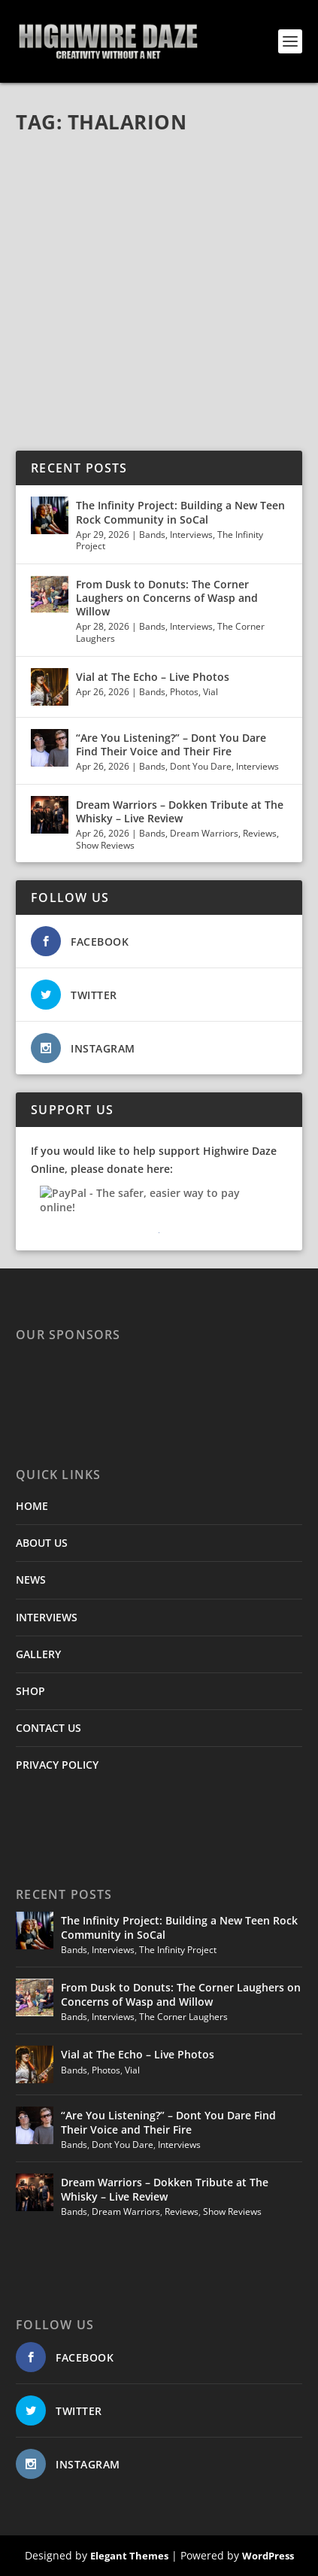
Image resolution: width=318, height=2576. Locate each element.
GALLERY (38, 1654)
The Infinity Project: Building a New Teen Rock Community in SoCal (180, 512)
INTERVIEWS (46, 1617)
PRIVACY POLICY (57, 1764)
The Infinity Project (178, 1949)
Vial (210, 691)
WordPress (268, 2555)
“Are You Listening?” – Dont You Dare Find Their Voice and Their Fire (171, 744)
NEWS (31, 1579)
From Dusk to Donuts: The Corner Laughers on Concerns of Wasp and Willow (167, 597)
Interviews (191, 534)
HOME (32, 1506)
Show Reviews (105, 845)
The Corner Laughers (183, 2016)
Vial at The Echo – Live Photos (152, 677)
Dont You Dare (201, 766)
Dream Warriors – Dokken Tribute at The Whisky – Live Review (179, 811)
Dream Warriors (204, 833)
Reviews (260, 833)
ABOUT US (42, 1543)
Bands (152, 534)
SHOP (30, 1691)
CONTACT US (48, 1728)
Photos (184, 691)
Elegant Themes (129, 2555)
